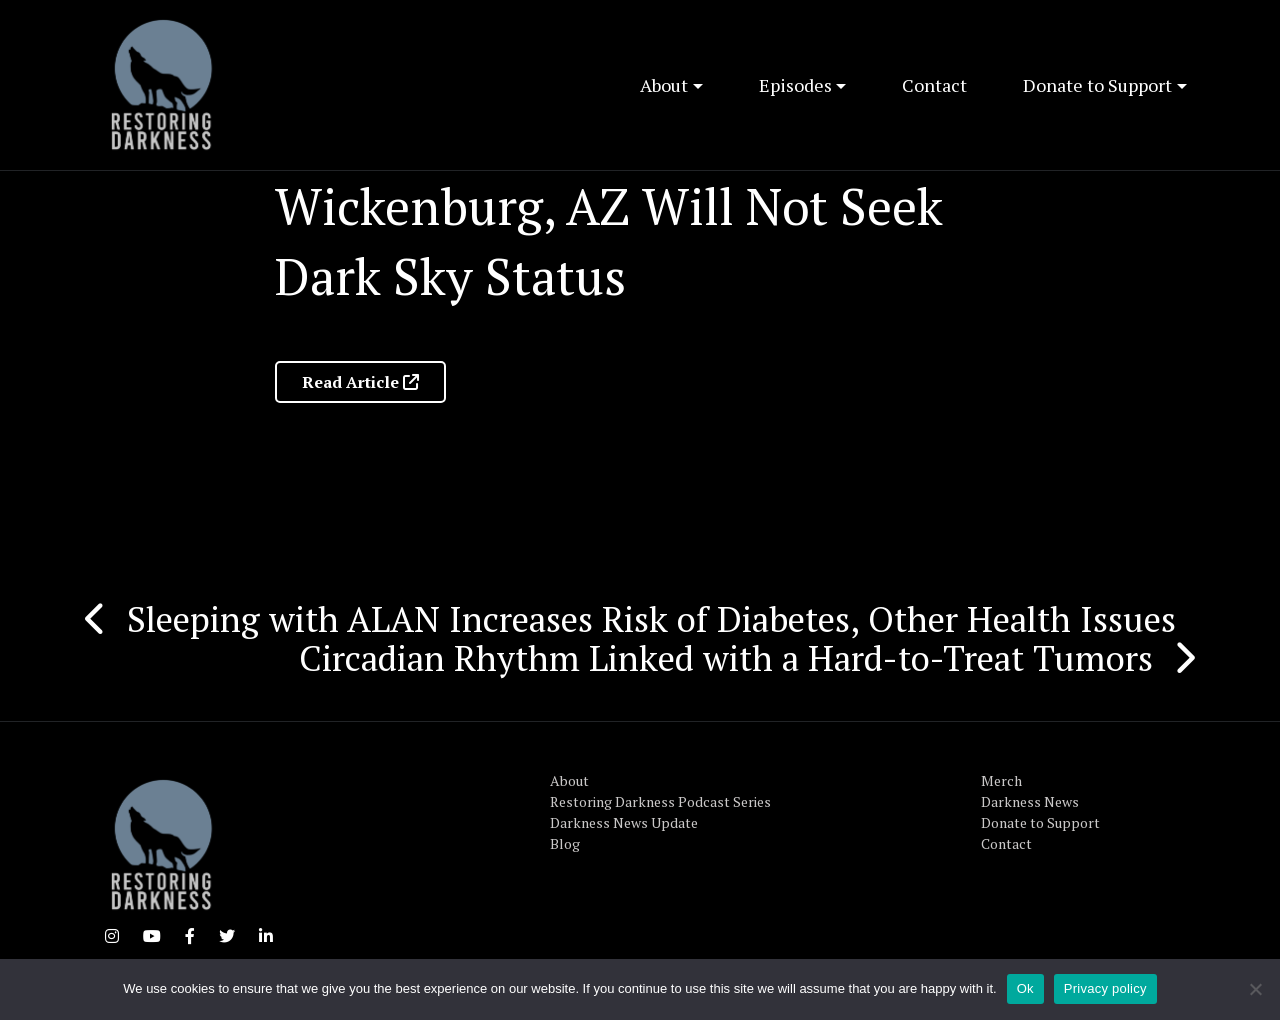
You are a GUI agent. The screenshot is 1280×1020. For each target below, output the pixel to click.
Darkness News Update (624, 822)
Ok (1025, 988)
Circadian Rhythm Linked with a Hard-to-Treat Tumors (726, 658)
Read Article (360, 382)
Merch (1001, 780)
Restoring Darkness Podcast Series (660, 801)
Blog (565, 843)
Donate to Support (1097, 85)
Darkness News (1030, 801)
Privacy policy (1105, 988)
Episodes (795, 85)
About (664, 85)
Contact (934, 85)
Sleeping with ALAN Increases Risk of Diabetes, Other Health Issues (651, 619)
